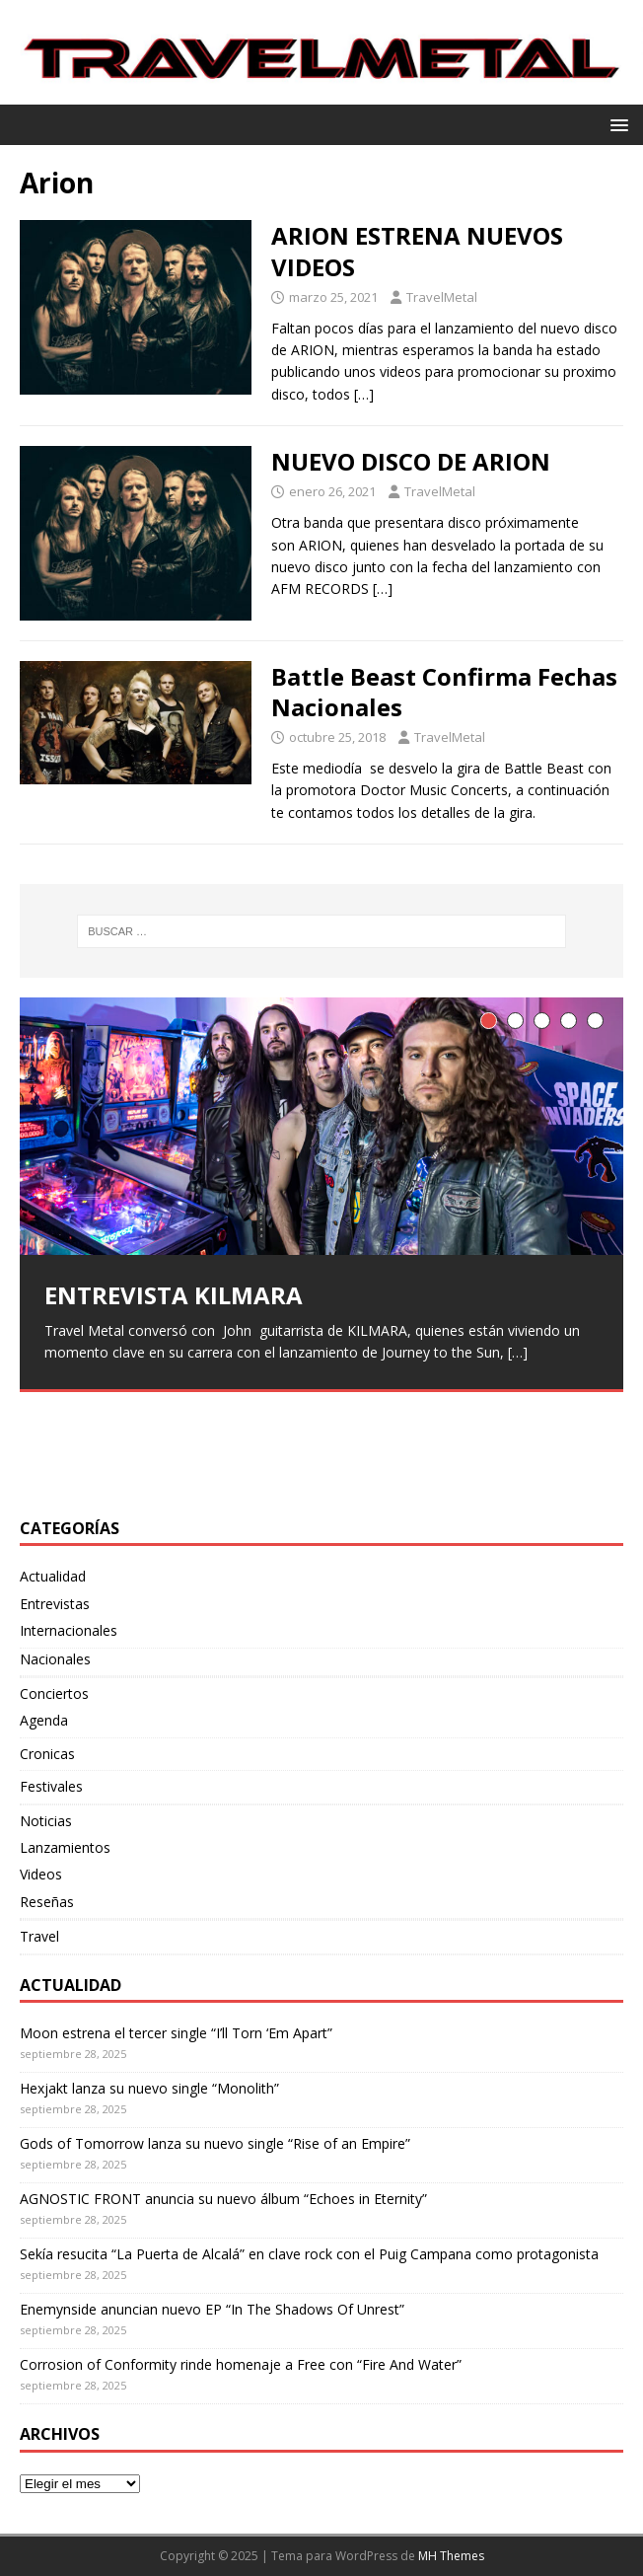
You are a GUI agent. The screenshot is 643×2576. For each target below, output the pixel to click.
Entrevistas (55, 1603)
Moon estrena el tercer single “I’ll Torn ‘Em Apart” (176, 2033)
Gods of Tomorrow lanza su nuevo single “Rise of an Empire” (215, 2143)
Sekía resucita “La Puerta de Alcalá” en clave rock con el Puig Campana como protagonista (309, 2254)
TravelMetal (441, 297)
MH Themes (451, 2555)
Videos (41, 1874)
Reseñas (47, 1901)
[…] (364, 394)
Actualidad (53, 1576)
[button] (616, 124)
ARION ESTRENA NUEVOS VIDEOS (417, 250)
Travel (39, 1936)
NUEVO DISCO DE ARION (410, 461)
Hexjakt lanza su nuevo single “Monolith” (149, 2088)
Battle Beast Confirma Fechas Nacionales (444, 691)
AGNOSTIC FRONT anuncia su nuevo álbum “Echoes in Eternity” (223, 2198)
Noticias (46, 1820)
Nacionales (55, 1659)
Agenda (44, 1720)
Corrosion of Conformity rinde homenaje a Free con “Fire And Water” (241, 2364)
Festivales (51, 1786)
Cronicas (47, 1753)
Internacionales (68, 1630)
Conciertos (54, 1693)
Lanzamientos (65, 1847)
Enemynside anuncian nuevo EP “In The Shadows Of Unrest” (212, 2309)
